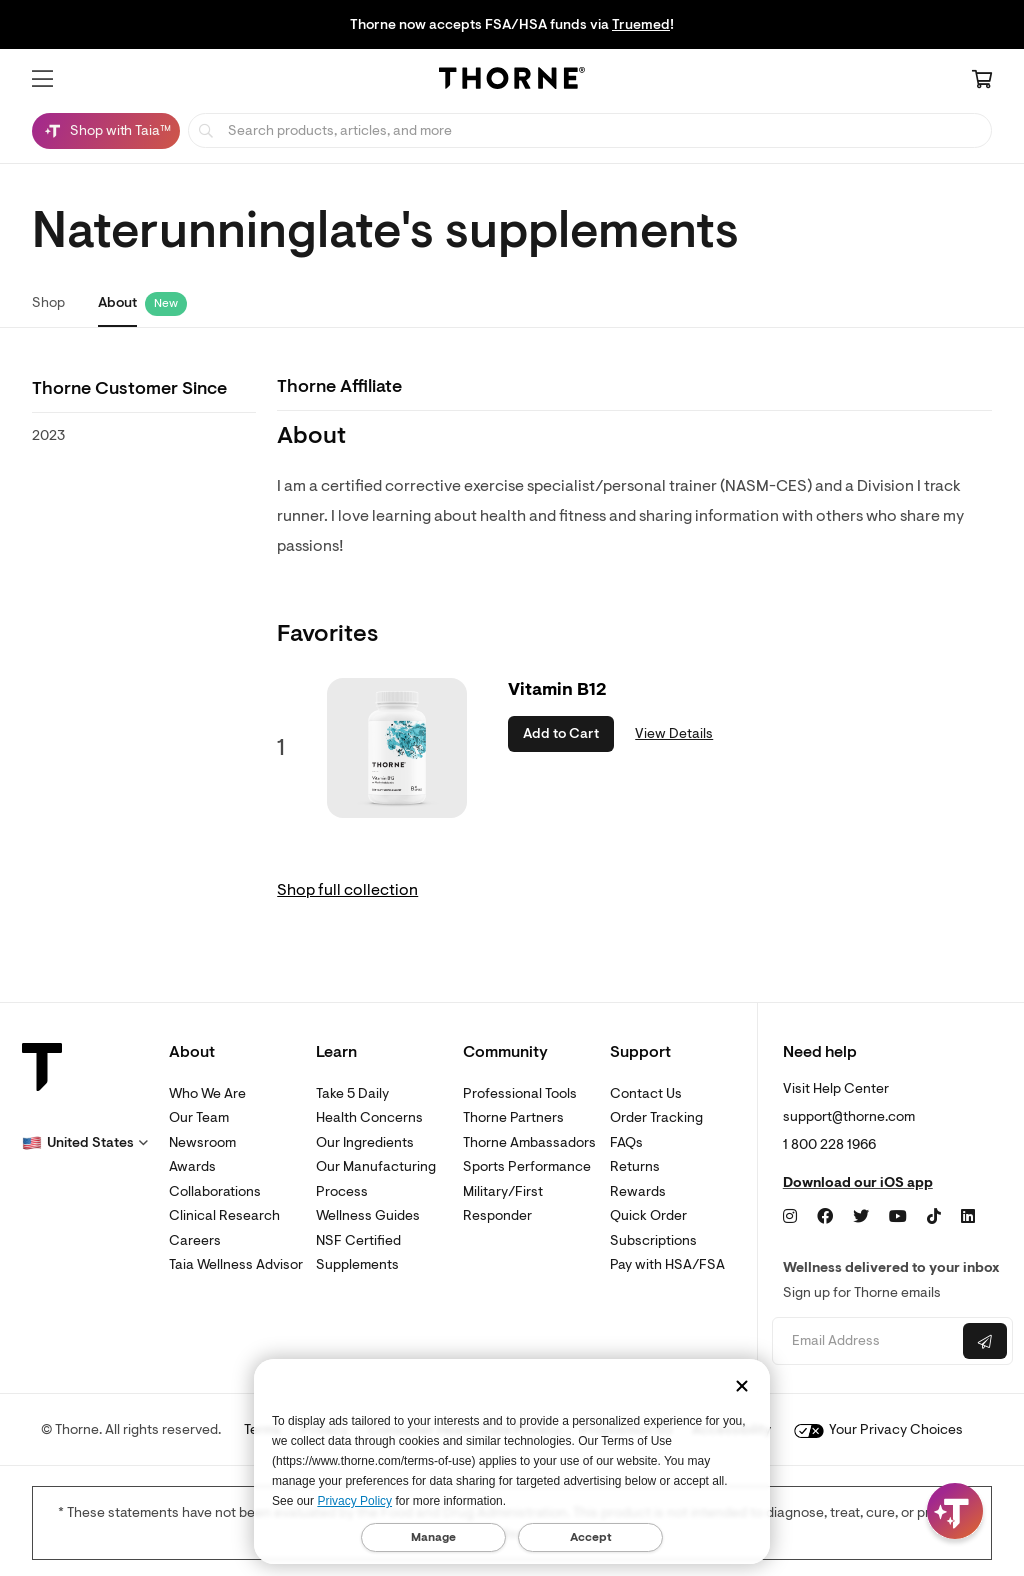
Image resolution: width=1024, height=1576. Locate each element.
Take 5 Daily (352, 1093)
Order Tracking (656, 1117)
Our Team (199, 1117)
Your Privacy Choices (878, 1429)
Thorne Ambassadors (529, 1142)
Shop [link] (48, 302)
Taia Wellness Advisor (236, 1264)
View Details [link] (674, 733)
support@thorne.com (849, 1116)
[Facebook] (825, 1217)
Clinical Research (224, 1215)
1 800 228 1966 (829, 1144)
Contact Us (646, 1093)
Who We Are (207, 1093)
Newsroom (202, 1142)
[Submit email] (985, 1341)
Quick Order (648, 1215)
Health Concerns (369, 1117)
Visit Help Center (836, 1088)
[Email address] (865, 1341)
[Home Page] (512, 81)
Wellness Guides (368, 1215)
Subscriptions (653, 1240)
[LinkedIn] (968, 1217)
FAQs (626, 1142)
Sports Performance (527, 1166)
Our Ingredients (365, 1142)
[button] (42, 79)
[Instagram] (790, 1217)
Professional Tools (520, 1093)
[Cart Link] (982, 81)
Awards (192, 1166)
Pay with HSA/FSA (667, 1264)
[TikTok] (934, 1217)
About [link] (117, 302)
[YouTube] (898, 1217)
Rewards (638, 1191)
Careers (195, 1240)
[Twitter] (861, 1217)
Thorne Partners (513, 1117)
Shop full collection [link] (347, 890)
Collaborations (215, 1191)
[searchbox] (590, 130)
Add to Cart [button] (561, 733)
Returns (635, 1166)
